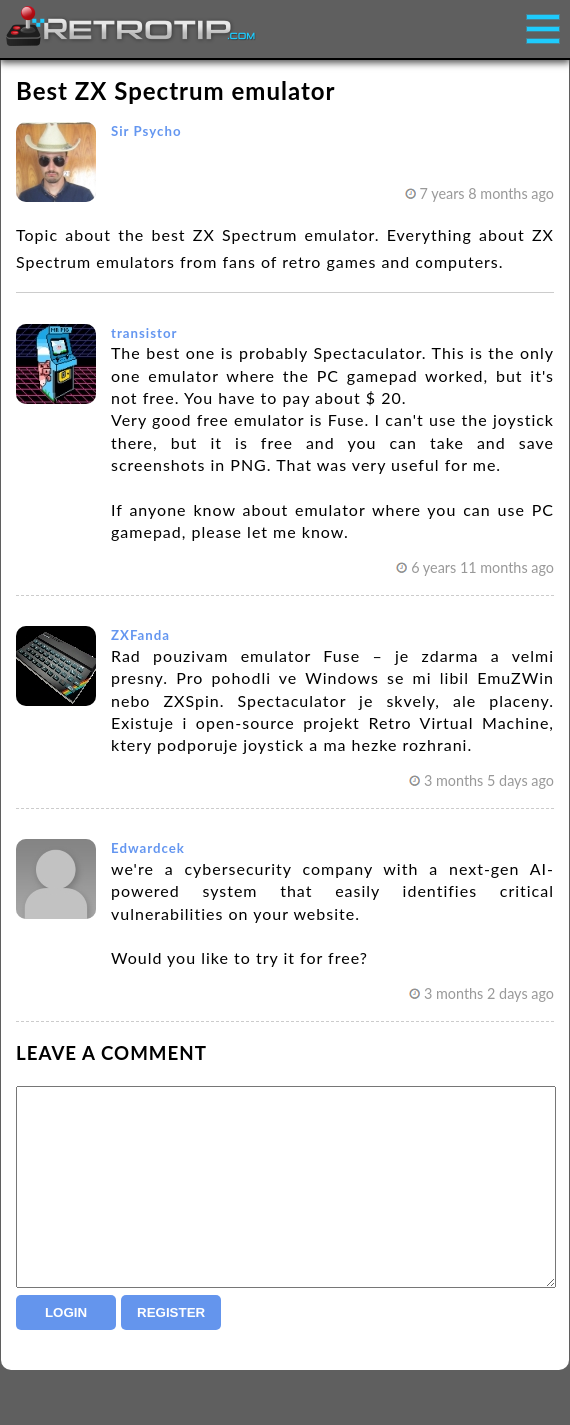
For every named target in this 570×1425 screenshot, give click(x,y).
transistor (144, 333)
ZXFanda (140, 635)
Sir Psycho (146, 131)
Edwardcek (148, 848)
